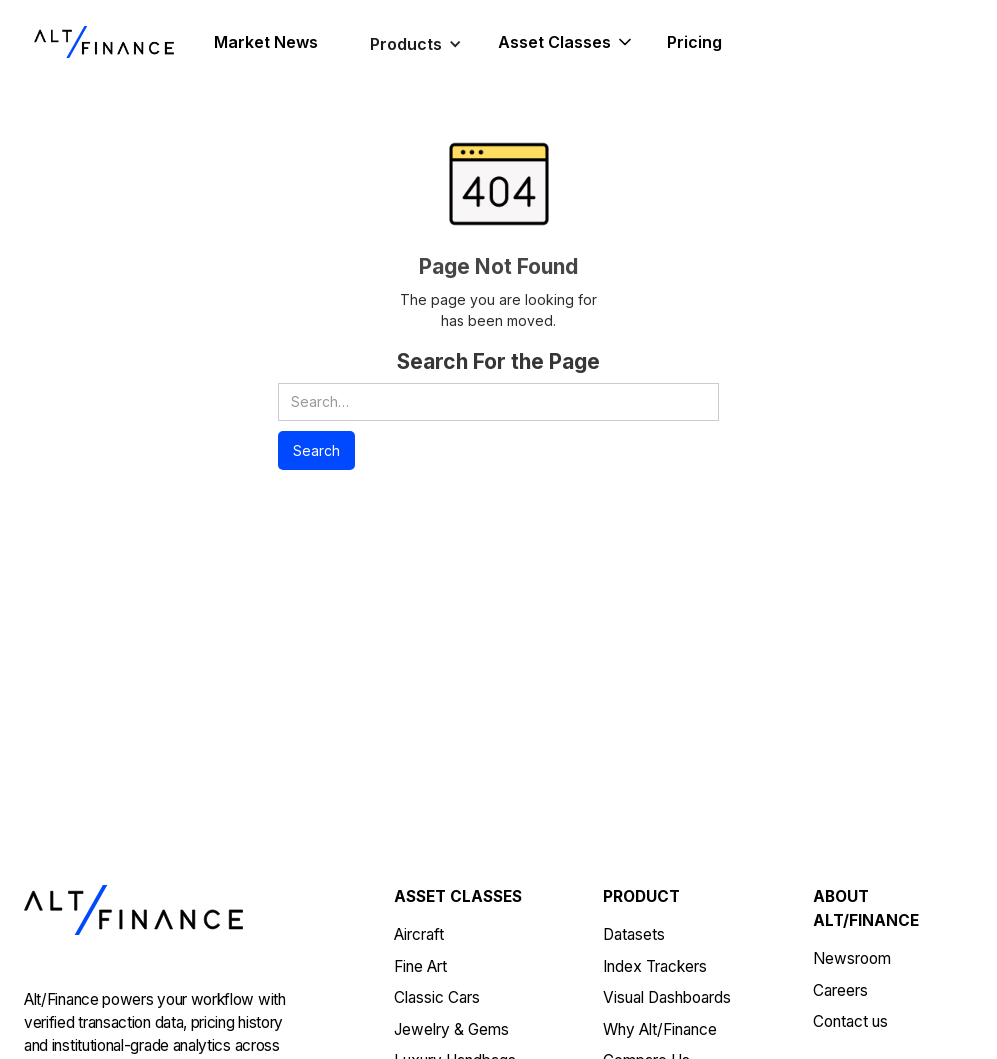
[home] (104, 42)
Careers (840, 990)
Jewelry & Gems (451, 1029)
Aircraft (419, 934)
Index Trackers (655, 966)
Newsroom (852, 958)
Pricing (694, 42)
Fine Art (420, 966)
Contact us (850, 1021)
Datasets (634, 934)
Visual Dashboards (667, 997)
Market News (266, 42)
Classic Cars (437, 997)
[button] (416, 44)
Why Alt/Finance (660, 1029)
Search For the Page (498, 361)
